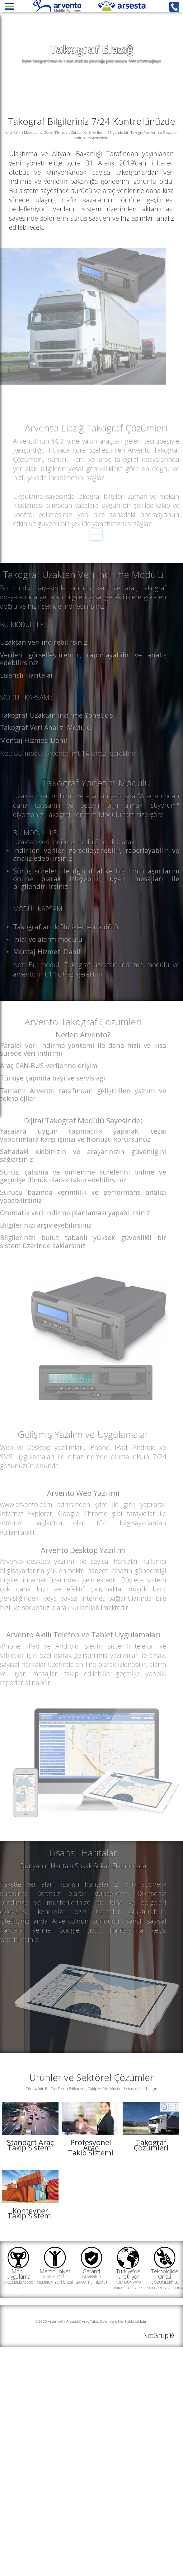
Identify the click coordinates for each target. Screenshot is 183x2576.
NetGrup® (158, 2550)
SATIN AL (107, 578)
